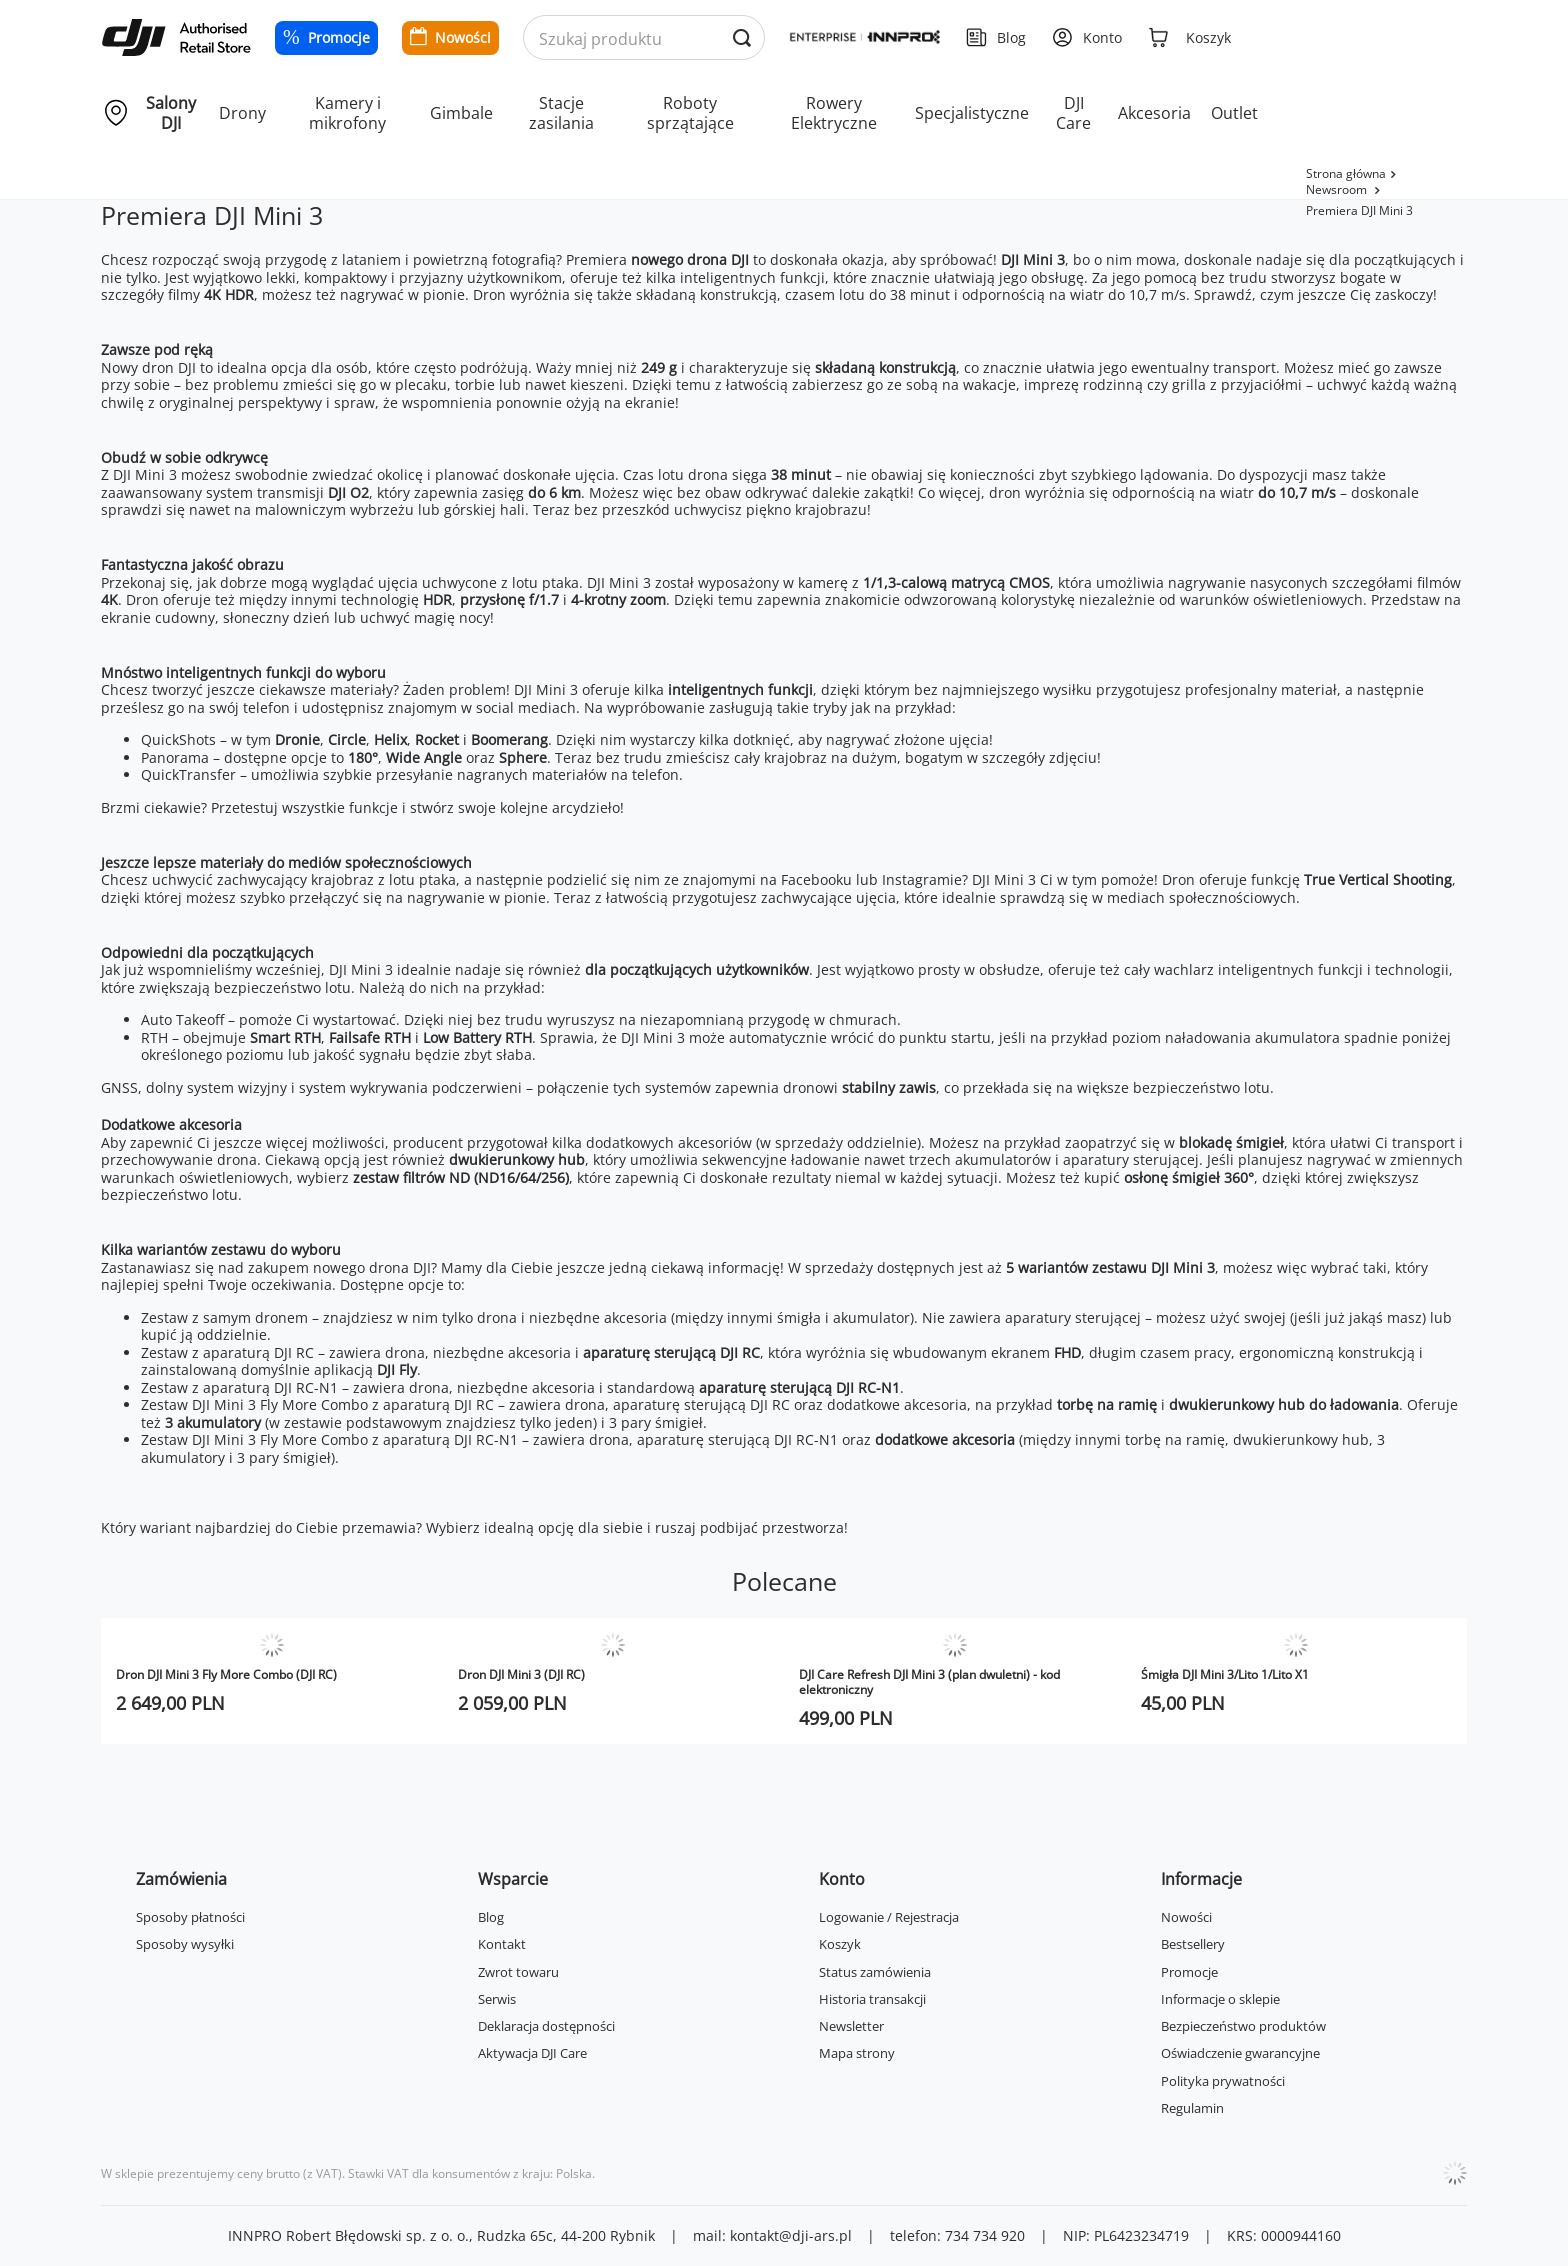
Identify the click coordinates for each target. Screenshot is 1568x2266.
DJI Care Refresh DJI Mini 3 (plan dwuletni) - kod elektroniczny (929, 1682)
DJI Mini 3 (1033, 259)
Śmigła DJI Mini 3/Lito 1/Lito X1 (1225, 1674)
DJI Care (1073, 113)
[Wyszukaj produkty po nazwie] (644, 38)
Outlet (1234, 113)
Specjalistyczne (972, 113)
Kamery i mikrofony (347, 113)
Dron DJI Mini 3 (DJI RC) (521, 1674)
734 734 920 (985, 2235)
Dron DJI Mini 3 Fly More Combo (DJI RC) (226, 1674)
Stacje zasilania (561, 113)
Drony (242, 113)
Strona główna (1346, 173)
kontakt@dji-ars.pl (791, 2235)
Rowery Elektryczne (834, 113)
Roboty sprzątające (690, 113)
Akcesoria (1154, 113)
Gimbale (461, 113)
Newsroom (1338, 189)
